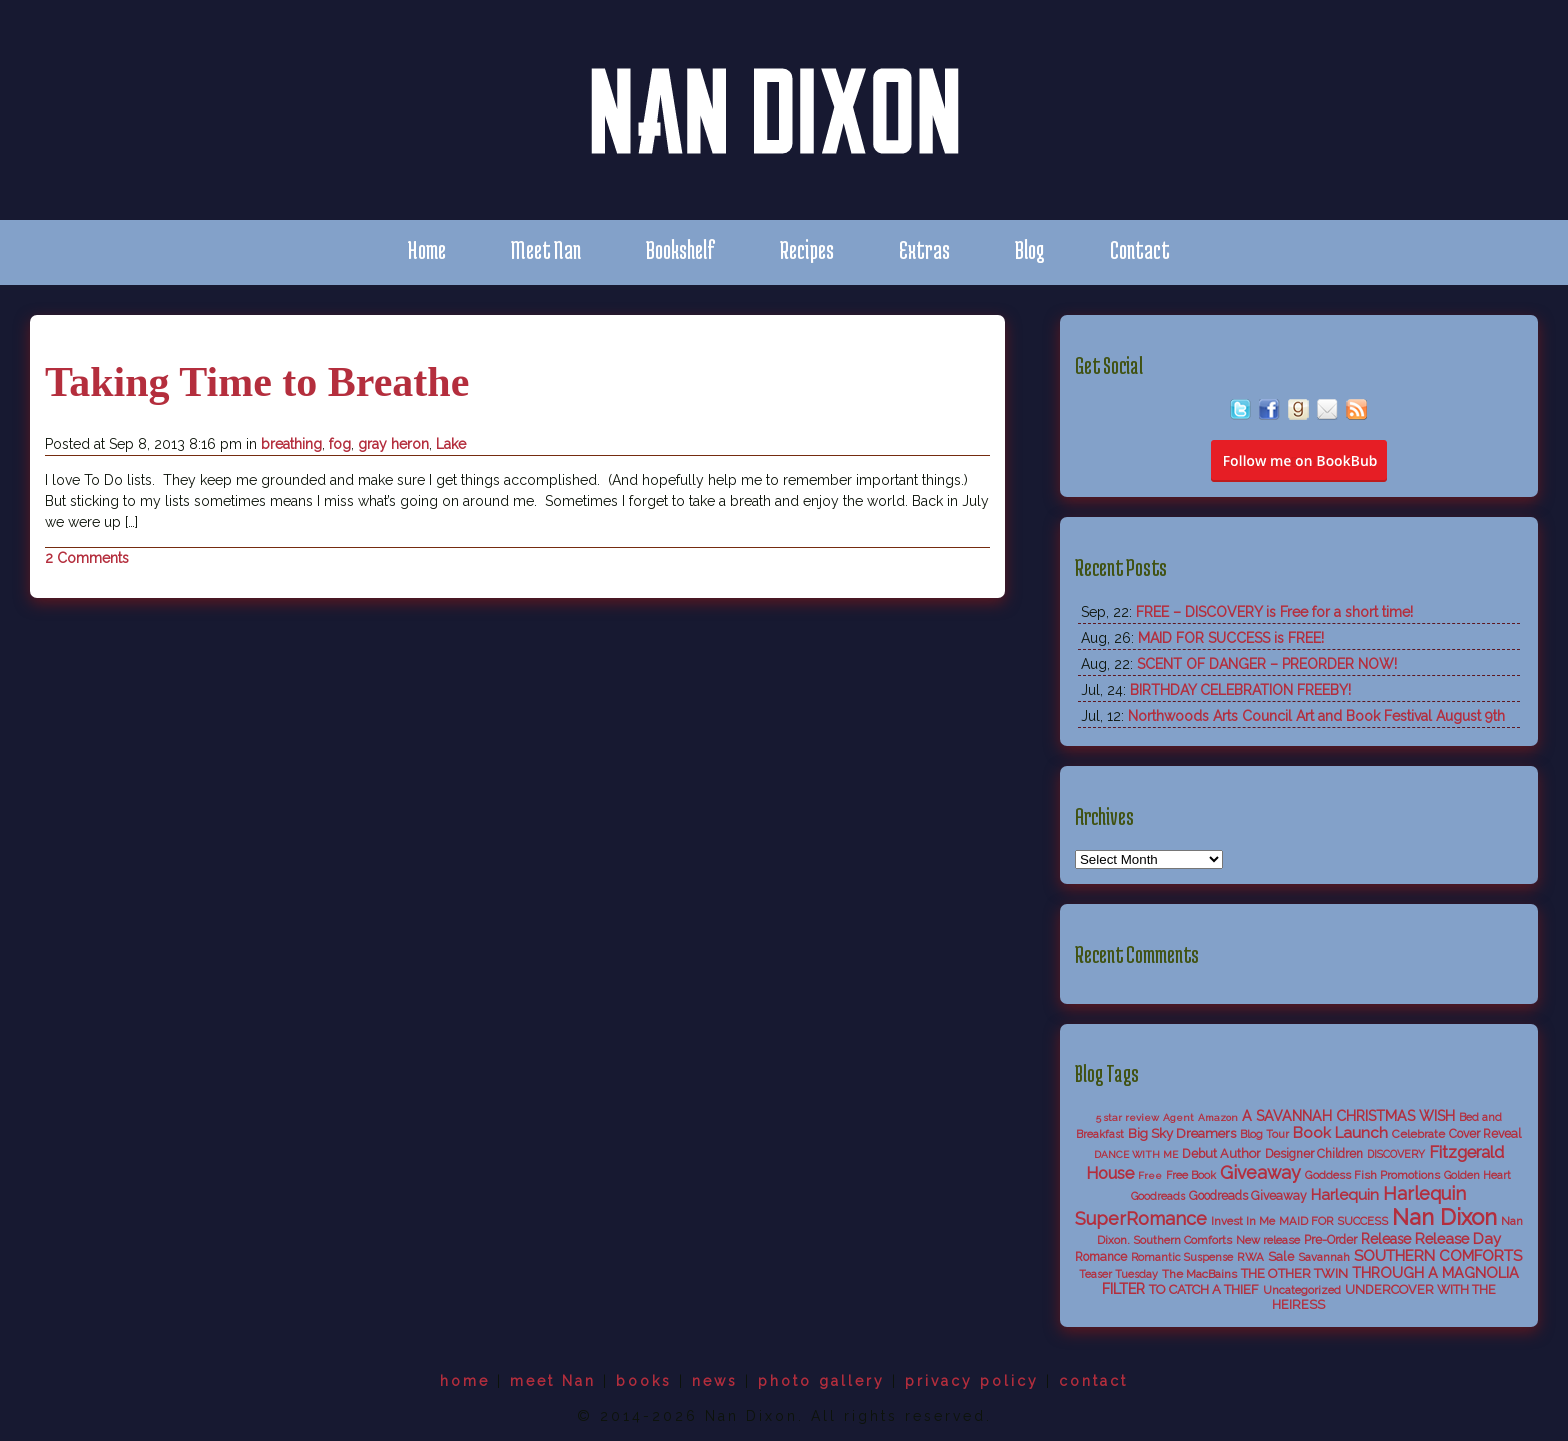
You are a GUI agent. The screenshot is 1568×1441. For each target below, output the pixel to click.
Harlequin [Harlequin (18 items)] (1345, 1195)
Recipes (807, 249)
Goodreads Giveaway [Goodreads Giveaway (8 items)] (1248, 1196)
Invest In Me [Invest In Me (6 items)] (1243, 1221)
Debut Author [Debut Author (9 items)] (1221, 1153)
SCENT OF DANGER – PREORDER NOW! (1267, 664)
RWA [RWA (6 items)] (1250, 1257)
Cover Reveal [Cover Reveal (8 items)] (1485, 1134)
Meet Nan (546, 249)
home (465, 1381)
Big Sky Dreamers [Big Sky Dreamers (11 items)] (1182, 1133)
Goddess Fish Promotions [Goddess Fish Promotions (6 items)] (1372, 1175)
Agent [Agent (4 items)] (1178, 1117)
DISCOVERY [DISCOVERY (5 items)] (1396, 1154)
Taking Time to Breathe (257, 382)
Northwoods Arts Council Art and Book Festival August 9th (1316, 716)
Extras (924, 249)
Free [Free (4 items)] (1150, 1175)
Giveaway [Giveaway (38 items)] (1260, 1172)
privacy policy (972, 1381)
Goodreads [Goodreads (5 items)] (1158, 1196)
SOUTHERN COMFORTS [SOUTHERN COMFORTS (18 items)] (1438, 1256)
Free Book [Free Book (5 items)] (1191, 1175)
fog (340, 444)
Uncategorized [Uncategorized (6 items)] (1302, 1290)
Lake (451, 444)
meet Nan (553, 1381)
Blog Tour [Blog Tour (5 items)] (1264, 1134)
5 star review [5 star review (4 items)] (1127, 1117)
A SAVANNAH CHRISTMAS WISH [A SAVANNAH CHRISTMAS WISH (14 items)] (1348, 1116)
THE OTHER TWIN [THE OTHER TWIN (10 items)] (1294, 1273)
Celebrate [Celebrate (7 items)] (1418, 1134)
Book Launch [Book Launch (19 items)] (1340, 1133)
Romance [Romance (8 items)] (1101, 1257)
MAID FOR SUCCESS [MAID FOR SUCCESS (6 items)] (1333, 1221)
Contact (1140, 249)
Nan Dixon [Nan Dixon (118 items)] (1444, 1217)
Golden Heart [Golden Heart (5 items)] (1477, 1175)
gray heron (393, 444)
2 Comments (87, 558)
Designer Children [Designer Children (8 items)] (1314, 1154)
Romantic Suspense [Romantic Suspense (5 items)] (1182, 1257)
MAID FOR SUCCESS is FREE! (1231, 638)
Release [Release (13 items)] (1386, 1239)
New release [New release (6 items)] (1268, 1240)
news (715, 1381)
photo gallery (821, 1381)
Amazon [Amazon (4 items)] (1218, 1117)
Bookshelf (680, 249)
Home (426, 249)
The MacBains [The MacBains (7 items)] (1199, 1274)
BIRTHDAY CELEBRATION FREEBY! (1240, 690)
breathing (291, 444)
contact (1093, 1381)
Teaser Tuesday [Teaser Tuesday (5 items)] (1118, 1274)
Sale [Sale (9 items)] (1281, 1256)
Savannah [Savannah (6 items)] (1324, 1257)
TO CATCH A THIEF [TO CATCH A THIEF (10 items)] (1204, 1289)
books (644, 1381)
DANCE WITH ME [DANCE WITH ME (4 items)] (1136, 1154)
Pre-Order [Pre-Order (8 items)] (1330, 1240)
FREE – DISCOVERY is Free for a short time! (1274, 612)
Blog (1030, 249)
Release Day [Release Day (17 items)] (1458, 1238)
